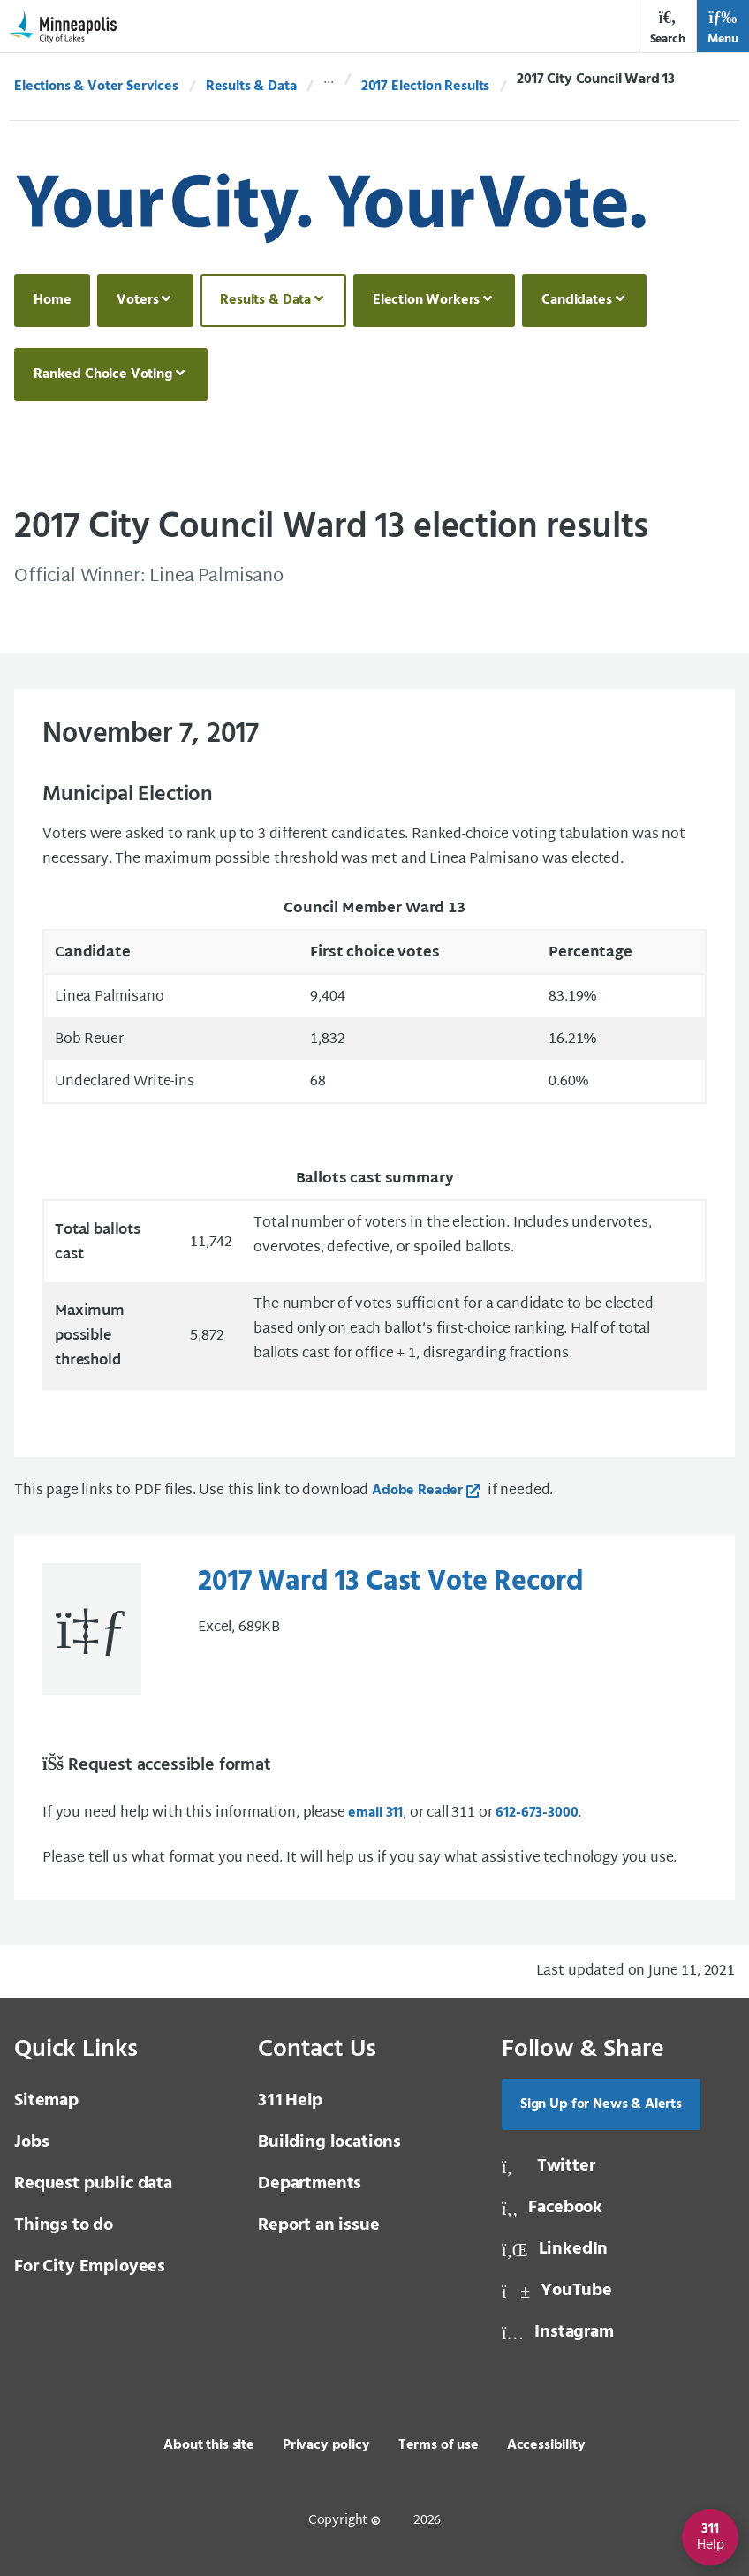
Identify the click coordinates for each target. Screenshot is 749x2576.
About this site (208, 2445)
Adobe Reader (417, 1490)
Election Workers (426, 300)
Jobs (31, 2142)
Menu (722, 27)
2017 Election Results (425, 86)
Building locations (329, 2142)
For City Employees (89, 2267)
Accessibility (546, 2445)
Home (52, 300)
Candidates (576, 300)
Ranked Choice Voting (103, 374)
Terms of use (438, 2445)
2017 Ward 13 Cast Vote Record (390, 1582)
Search (667, 27)
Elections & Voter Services (96, 86)
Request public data (93, 2184)
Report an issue (319, 2225)
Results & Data (251, 86)
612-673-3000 (537, 1813)
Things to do (63, 2225)
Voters (137, 300)
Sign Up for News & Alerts (601, 2104)
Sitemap (46, 2101)
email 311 (375, 1813)
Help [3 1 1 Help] (290, 2101)
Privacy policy (326, 2445)
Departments (309, 2184)
